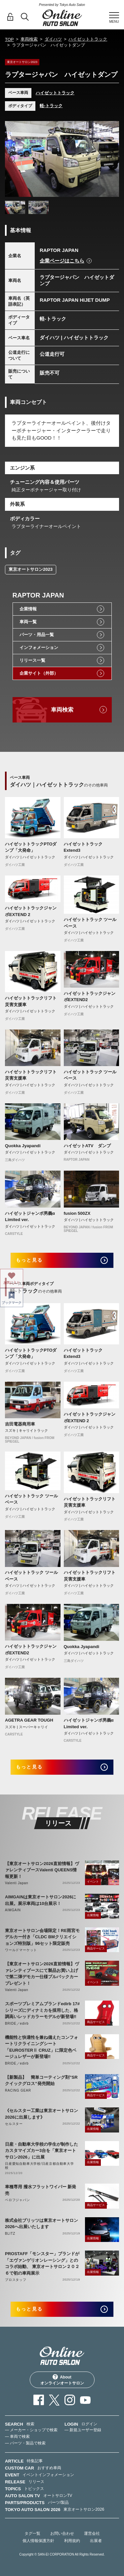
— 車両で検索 (17, 2436)
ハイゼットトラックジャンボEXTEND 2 (31, 911)
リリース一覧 (32, 660)
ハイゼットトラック (87, 39)
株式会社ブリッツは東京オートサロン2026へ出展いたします (41, 2223)
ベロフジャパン (17, 2200)
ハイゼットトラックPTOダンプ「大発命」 (31, 847)
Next (112, 159)
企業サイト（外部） (39, 673)
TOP (9, 39)
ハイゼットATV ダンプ (87, 1145)
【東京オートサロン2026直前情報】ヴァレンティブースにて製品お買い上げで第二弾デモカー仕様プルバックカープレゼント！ (42, 1973)
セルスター (14, 2124)
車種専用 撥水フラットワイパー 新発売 (40, 2190)
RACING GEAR (18, 2090)
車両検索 (29, 39)
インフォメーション (39, 647)
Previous (11, 159)
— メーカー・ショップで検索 (31, 2430)
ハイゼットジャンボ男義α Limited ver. (30, 1216)
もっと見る (29, 1260)
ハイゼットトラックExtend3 (83, 847)
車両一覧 (28, 621)
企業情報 (28, 608)
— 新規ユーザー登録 (82, 2430)
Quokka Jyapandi (23, 1145)
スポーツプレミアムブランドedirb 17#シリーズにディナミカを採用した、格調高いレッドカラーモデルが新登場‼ (42, 2010)
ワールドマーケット (21, 1950)
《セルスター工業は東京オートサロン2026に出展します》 (41, 2114)
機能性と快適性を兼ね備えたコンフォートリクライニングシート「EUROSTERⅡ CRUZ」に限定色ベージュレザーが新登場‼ (41, 2047)
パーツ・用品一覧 (37, 634)
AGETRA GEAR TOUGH (29, 1720)
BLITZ (10, 2233)
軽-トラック (51, 105)
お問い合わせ (62, 2533)
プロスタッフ (15, 2280)
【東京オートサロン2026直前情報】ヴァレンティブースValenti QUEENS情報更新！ (42, 1870)
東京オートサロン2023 (31, 569)
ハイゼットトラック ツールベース (90, 923)
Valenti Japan (16, 1883)
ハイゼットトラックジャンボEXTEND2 (89, 996)
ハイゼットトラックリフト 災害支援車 (31, 1001)
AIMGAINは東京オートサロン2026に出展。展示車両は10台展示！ (40, 1900)
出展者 (96, 2541)
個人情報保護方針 (38, 2541)
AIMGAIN (13, 1910)
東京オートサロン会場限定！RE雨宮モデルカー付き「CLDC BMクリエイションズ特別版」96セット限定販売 (42, 1937)
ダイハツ (53, 39)
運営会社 (92, 2533)
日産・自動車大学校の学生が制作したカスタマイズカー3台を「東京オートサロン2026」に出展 (41, 2151)
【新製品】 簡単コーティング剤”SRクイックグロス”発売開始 (41, 2080)
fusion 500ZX (77, 1213)
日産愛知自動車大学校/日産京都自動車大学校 (39, 2165)
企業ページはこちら (62, 260)
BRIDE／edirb (17, 2023)
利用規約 (72, 2541)
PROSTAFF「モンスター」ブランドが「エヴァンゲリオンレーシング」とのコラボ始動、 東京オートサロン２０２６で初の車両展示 (42, 2263)
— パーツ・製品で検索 (25, 2443)
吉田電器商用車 (20, 1424)
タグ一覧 (32, 2533)
